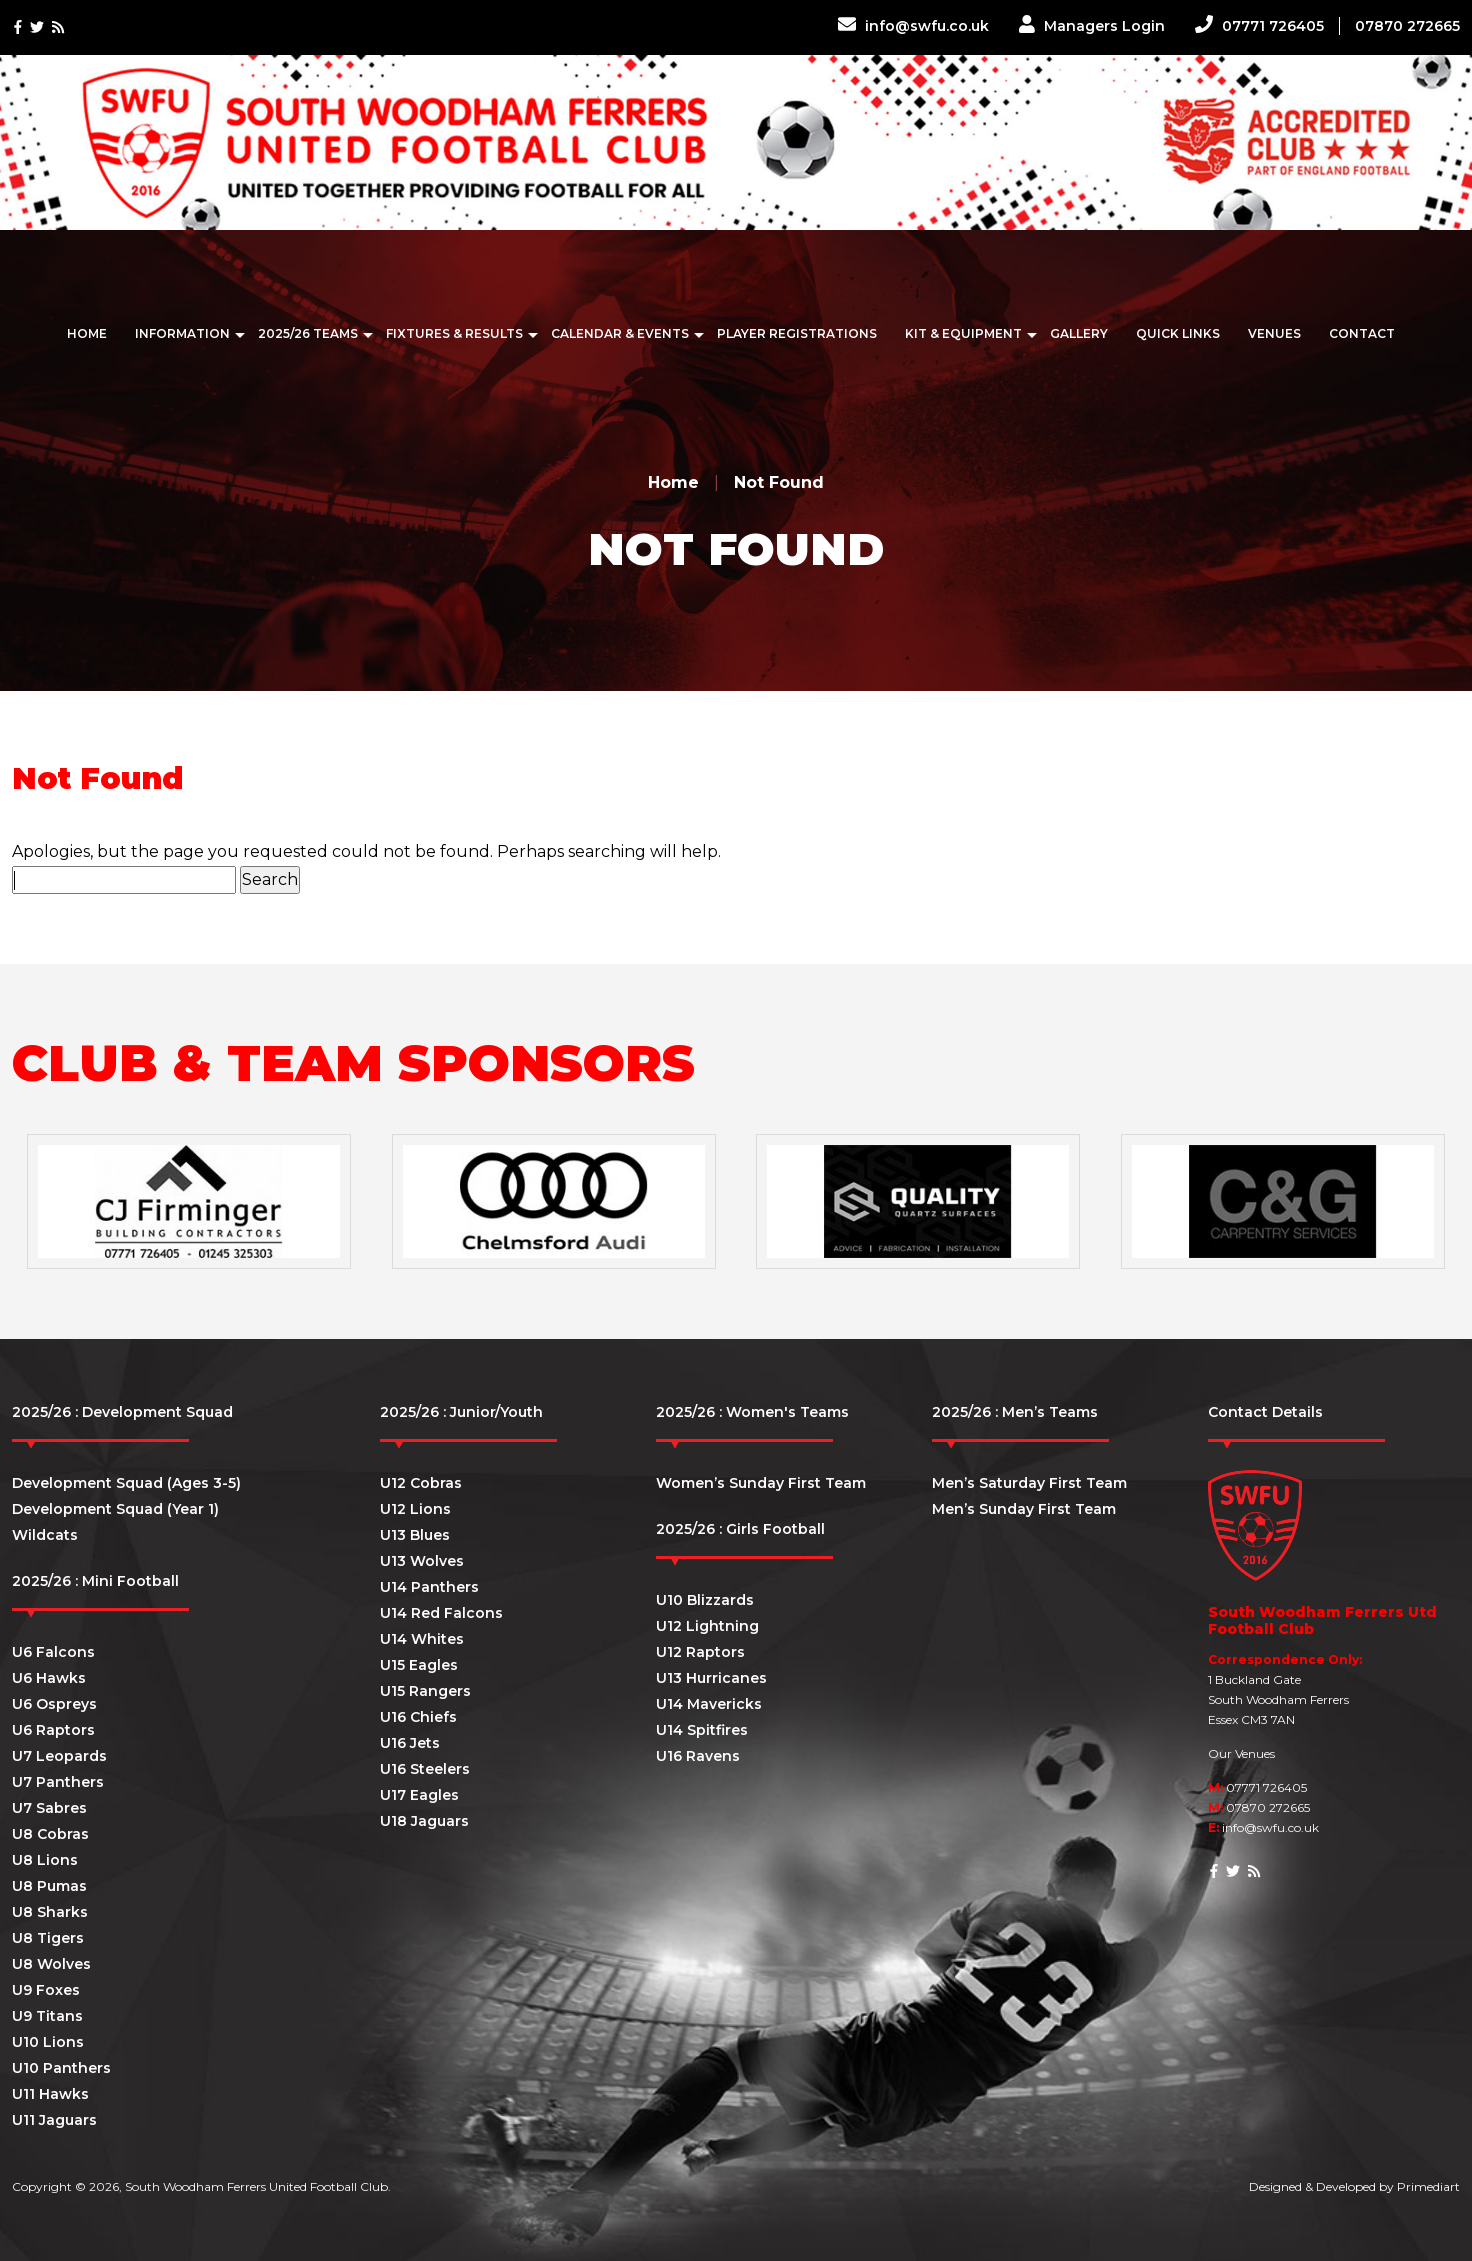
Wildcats (45, 1535)
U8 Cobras (50, 1834)
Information (182, 333)
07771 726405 (1259, 26)
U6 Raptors (53, 1730)
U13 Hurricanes (711, 1678)
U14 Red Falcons (441, 1613)
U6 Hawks (49, 1678)
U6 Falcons (53, 1652)
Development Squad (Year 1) (115, 1509)
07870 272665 (1407, 26)
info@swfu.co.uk (913, 26)
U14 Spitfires (702, 1730)
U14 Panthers (429, 1587)
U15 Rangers (425, 1691)
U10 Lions (48, 2042)
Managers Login (1092, 26)
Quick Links (1178, 333)
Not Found (779, 482)
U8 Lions (45, 1860)
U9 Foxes (46, 1990)
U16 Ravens (698, 1756)
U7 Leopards (59, 1756)
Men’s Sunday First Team (1024, 1509)
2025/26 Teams (308, 333)
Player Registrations (797, 333)
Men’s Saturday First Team (1029, 1483)
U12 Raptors (700, 1652)
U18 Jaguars (424, 1821)
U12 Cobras (421, 1483)
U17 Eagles (419, 1795)
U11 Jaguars (54, 2120)
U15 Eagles (419, 1665)
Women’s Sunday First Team (761, 1483)
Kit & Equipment (963, 333)
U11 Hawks (50, 2094)
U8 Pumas (49, 1886)
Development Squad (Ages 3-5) (126, 1483)
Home (87, 333)
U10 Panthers (61, 2068)
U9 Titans (47, 2016)
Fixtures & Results (454, 333)
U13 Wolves (422, 1561)
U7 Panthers (58, 1782)
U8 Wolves (51, 1964)
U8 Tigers (48, 1938)
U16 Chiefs (418, 1717)
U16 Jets (410, 1743)
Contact (1362, 333)
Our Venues (1241, 1753)
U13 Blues (415, 1535)
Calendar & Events (620, 333)
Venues (1274, 333)
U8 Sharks (50, 1912)
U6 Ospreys (54, 1704)
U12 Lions (415, 1509)
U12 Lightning (707, 1626)
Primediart (1428, 2186)
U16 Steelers (425, 1769)
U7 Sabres (49, 1808)
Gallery (1079, 333)
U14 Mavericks (709, 1704)
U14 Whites (422, 1639)
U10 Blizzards (705, 1600)
